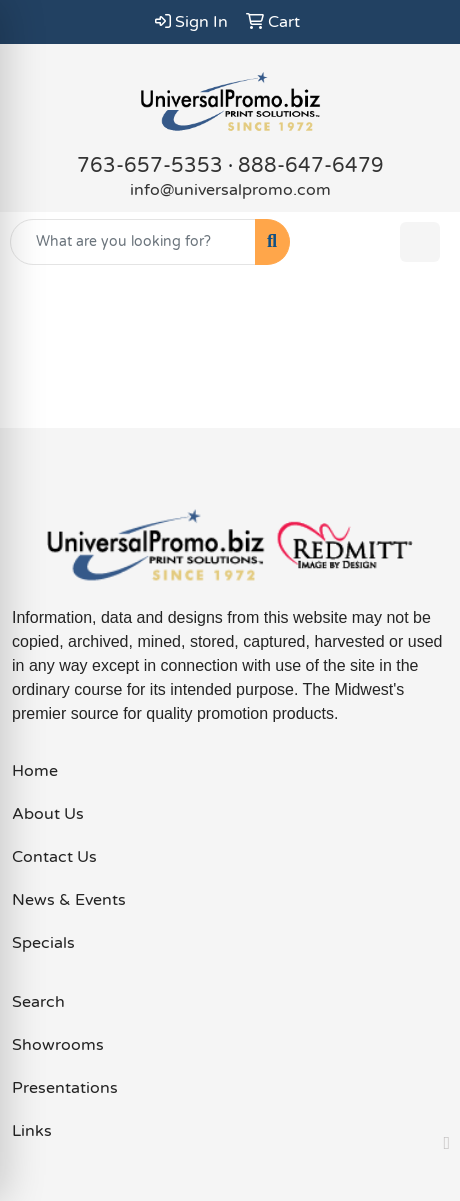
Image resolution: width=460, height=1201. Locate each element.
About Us (48, 814)
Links (32, 1131)
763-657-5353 (150, 166)
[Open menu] (420, 242)
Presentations (65, 1088)
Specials (43, 943)
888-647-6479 (311, 166)
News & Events (69, 900)
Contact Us (54, 857)
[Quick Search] (133, 242)
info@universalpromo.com (230, 190)
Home (35, 771)
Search (38, 1002)
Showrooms (58, 1045)
